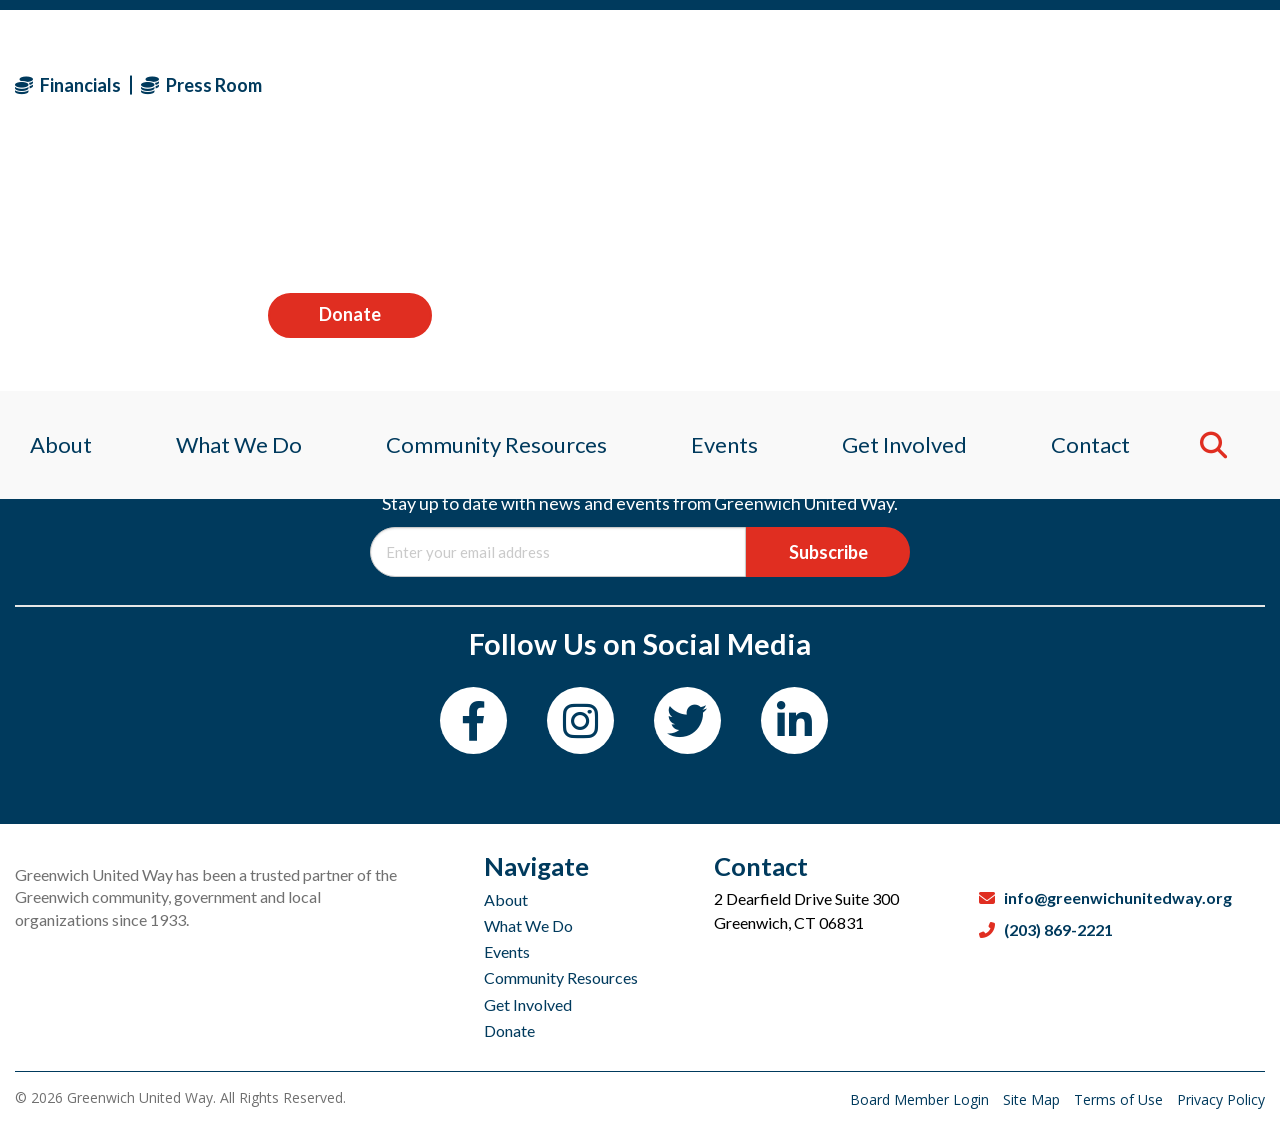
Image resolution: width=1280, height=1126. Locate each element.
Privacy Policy (1221, 1099)
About (506, 899)
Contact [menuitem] (1102, 214)
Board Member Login (921, 1099)
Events (507, 951)
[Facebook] (473, 720)
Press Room (201, 85)
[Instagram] (580, 720)
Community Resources (561, 977)
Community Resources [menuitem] (492, 214)
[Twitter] (687, 720)
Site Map (1033, 1099)
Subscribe (828, 552)
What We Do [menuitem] (229, 214)
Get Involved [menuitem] (911, 214)
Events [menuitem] (725, 214)
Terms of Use (1120, 1099)
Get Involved (528, 1004)
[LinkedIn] (794, 720)
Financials (68, 85)
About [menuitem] (46, 214)
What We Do (528, 925)
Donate (1183, 84)
